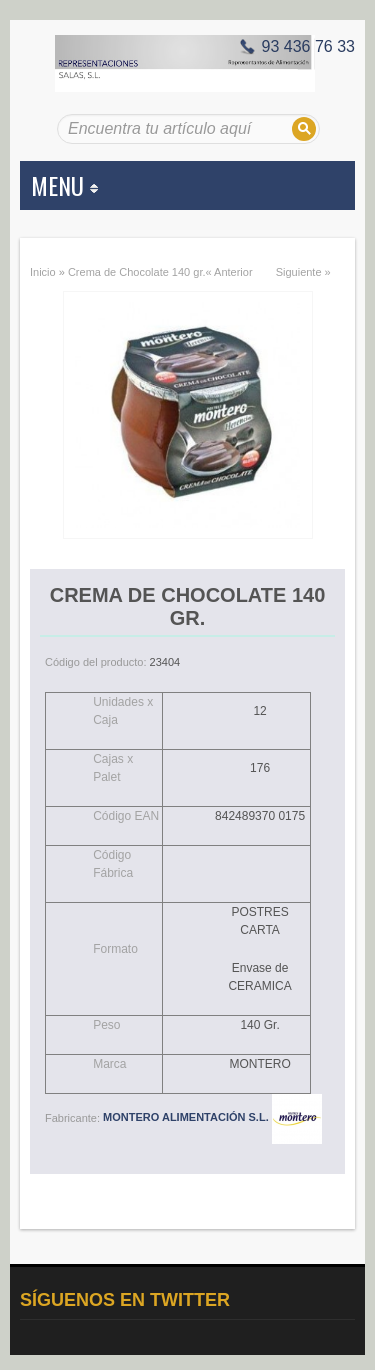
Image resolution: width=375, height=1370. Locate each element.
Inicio (43, 272)
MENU (64, 185)
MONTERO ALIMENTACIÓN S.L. (212, 1117)
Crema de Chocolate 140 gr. (137, 272)
